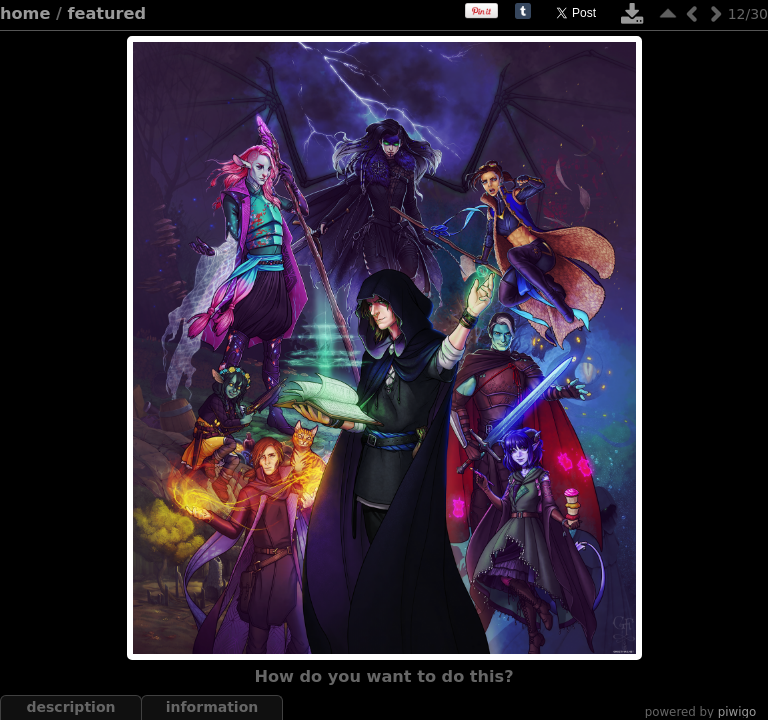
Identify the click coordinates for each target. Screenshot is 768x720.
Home (25, 13)
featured (107, 13)
